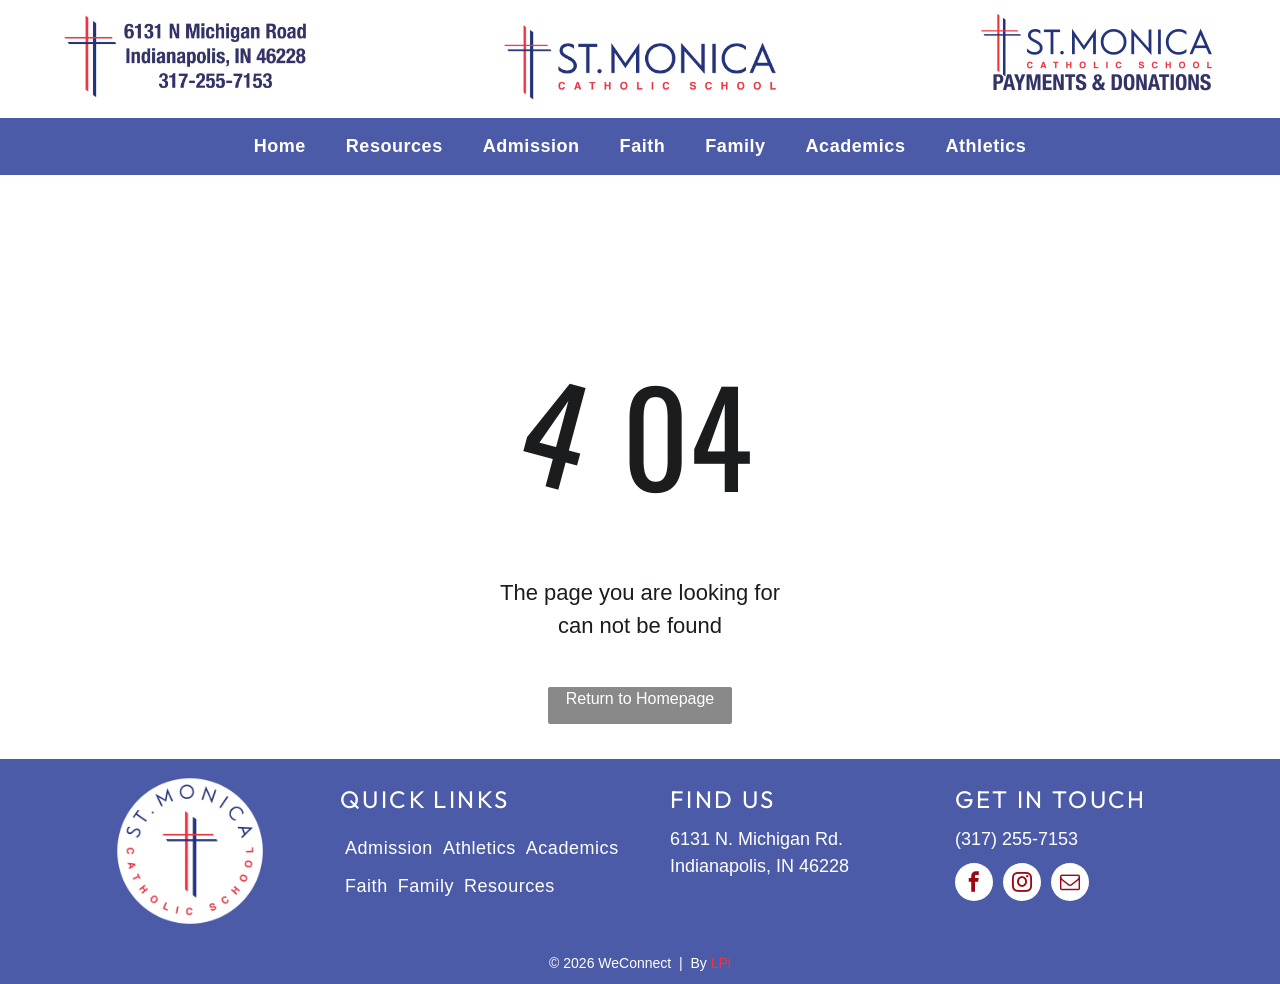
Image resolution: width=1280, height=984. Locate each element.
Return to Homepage (640, 698)
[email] (1070, 884)
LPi (721, 963)
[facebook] (974, 884)
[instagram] (1022, 884)
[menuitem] (280, 146)
